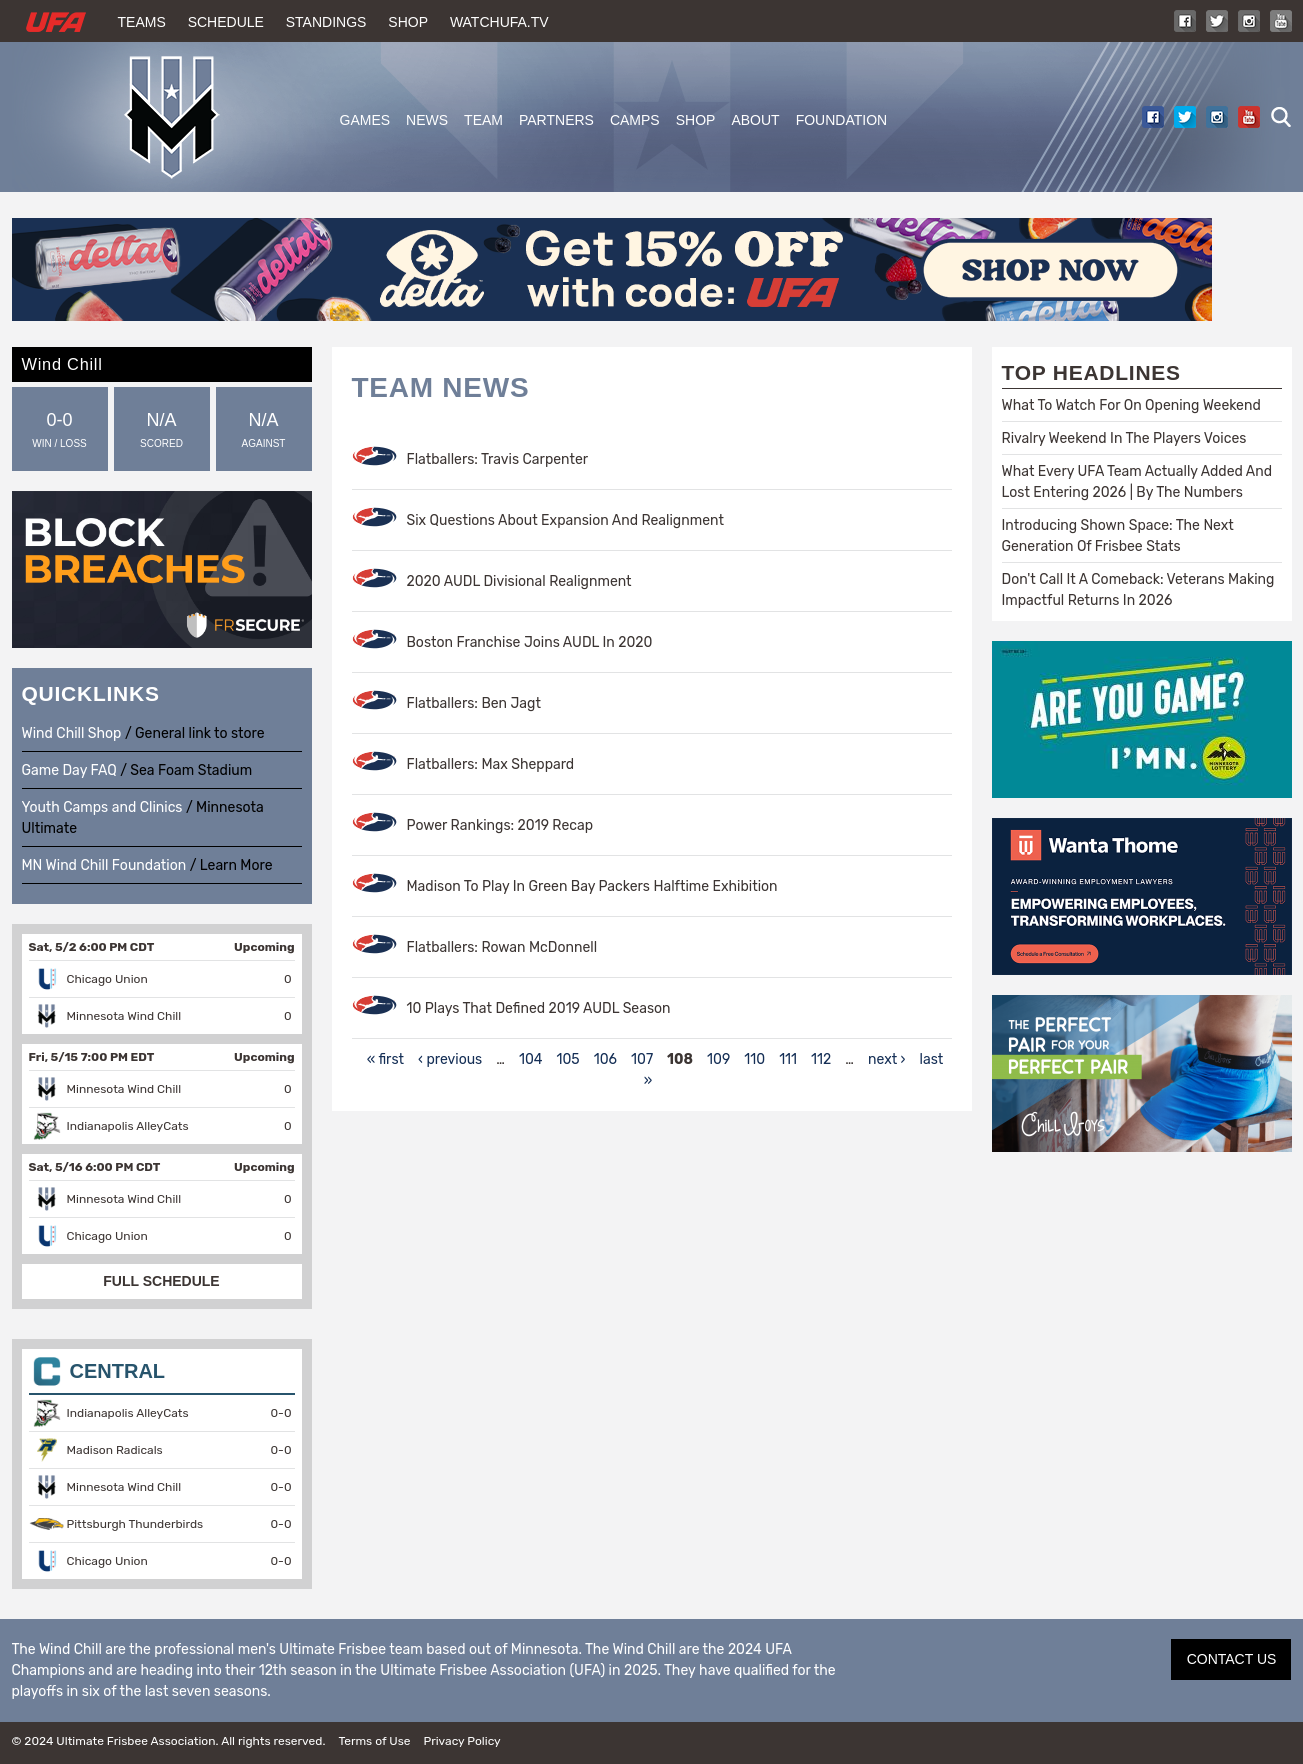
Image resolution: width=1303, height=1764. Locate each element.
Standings (326, 22)
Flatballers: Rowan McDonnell (502, 947)
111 (788, 1059)
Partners (556, 120)
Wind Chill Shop (72, 733)
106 (605, 1059)
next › (887, 1059)
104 (531, 1059)
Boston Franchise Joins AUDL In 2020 (530, 642)
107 (642, 1059)
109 (718, 1059)
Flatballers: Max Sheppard (491, 764)
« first (385, 1059)
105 (567, 1059)
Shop (408, 22)
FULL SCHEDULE (161, 1281)
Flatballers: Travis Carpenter (498, 459)
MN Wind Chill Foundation (104, 865)
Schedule (226, 22)
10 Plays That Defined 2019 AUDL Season (539, 1008)
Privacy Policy (461, 1741)
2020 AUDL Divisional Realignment (519, 581)
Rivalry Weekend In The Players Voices (1124, 438)
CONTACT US (1232, 1659)
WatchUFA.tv (499, 22)
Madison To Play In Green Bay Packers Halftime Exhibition (592, 886)
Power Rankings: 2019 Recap (500, 825)
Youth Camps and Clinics (102, 807)
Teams (142, 22)
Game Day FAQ (69, 770)
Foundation (842, 120)
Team (483, 120)
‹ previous (450, 1059)
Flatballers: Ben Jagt (474, 703)
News (427, 120)
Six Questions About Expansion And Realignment (565, 520)
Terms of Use (374, 1741)
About (755, 120)
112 (821, 1059)
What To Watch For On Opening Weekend (1131, 405)
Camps (635, 120)
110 (754, 1059)
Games (365, 120)
